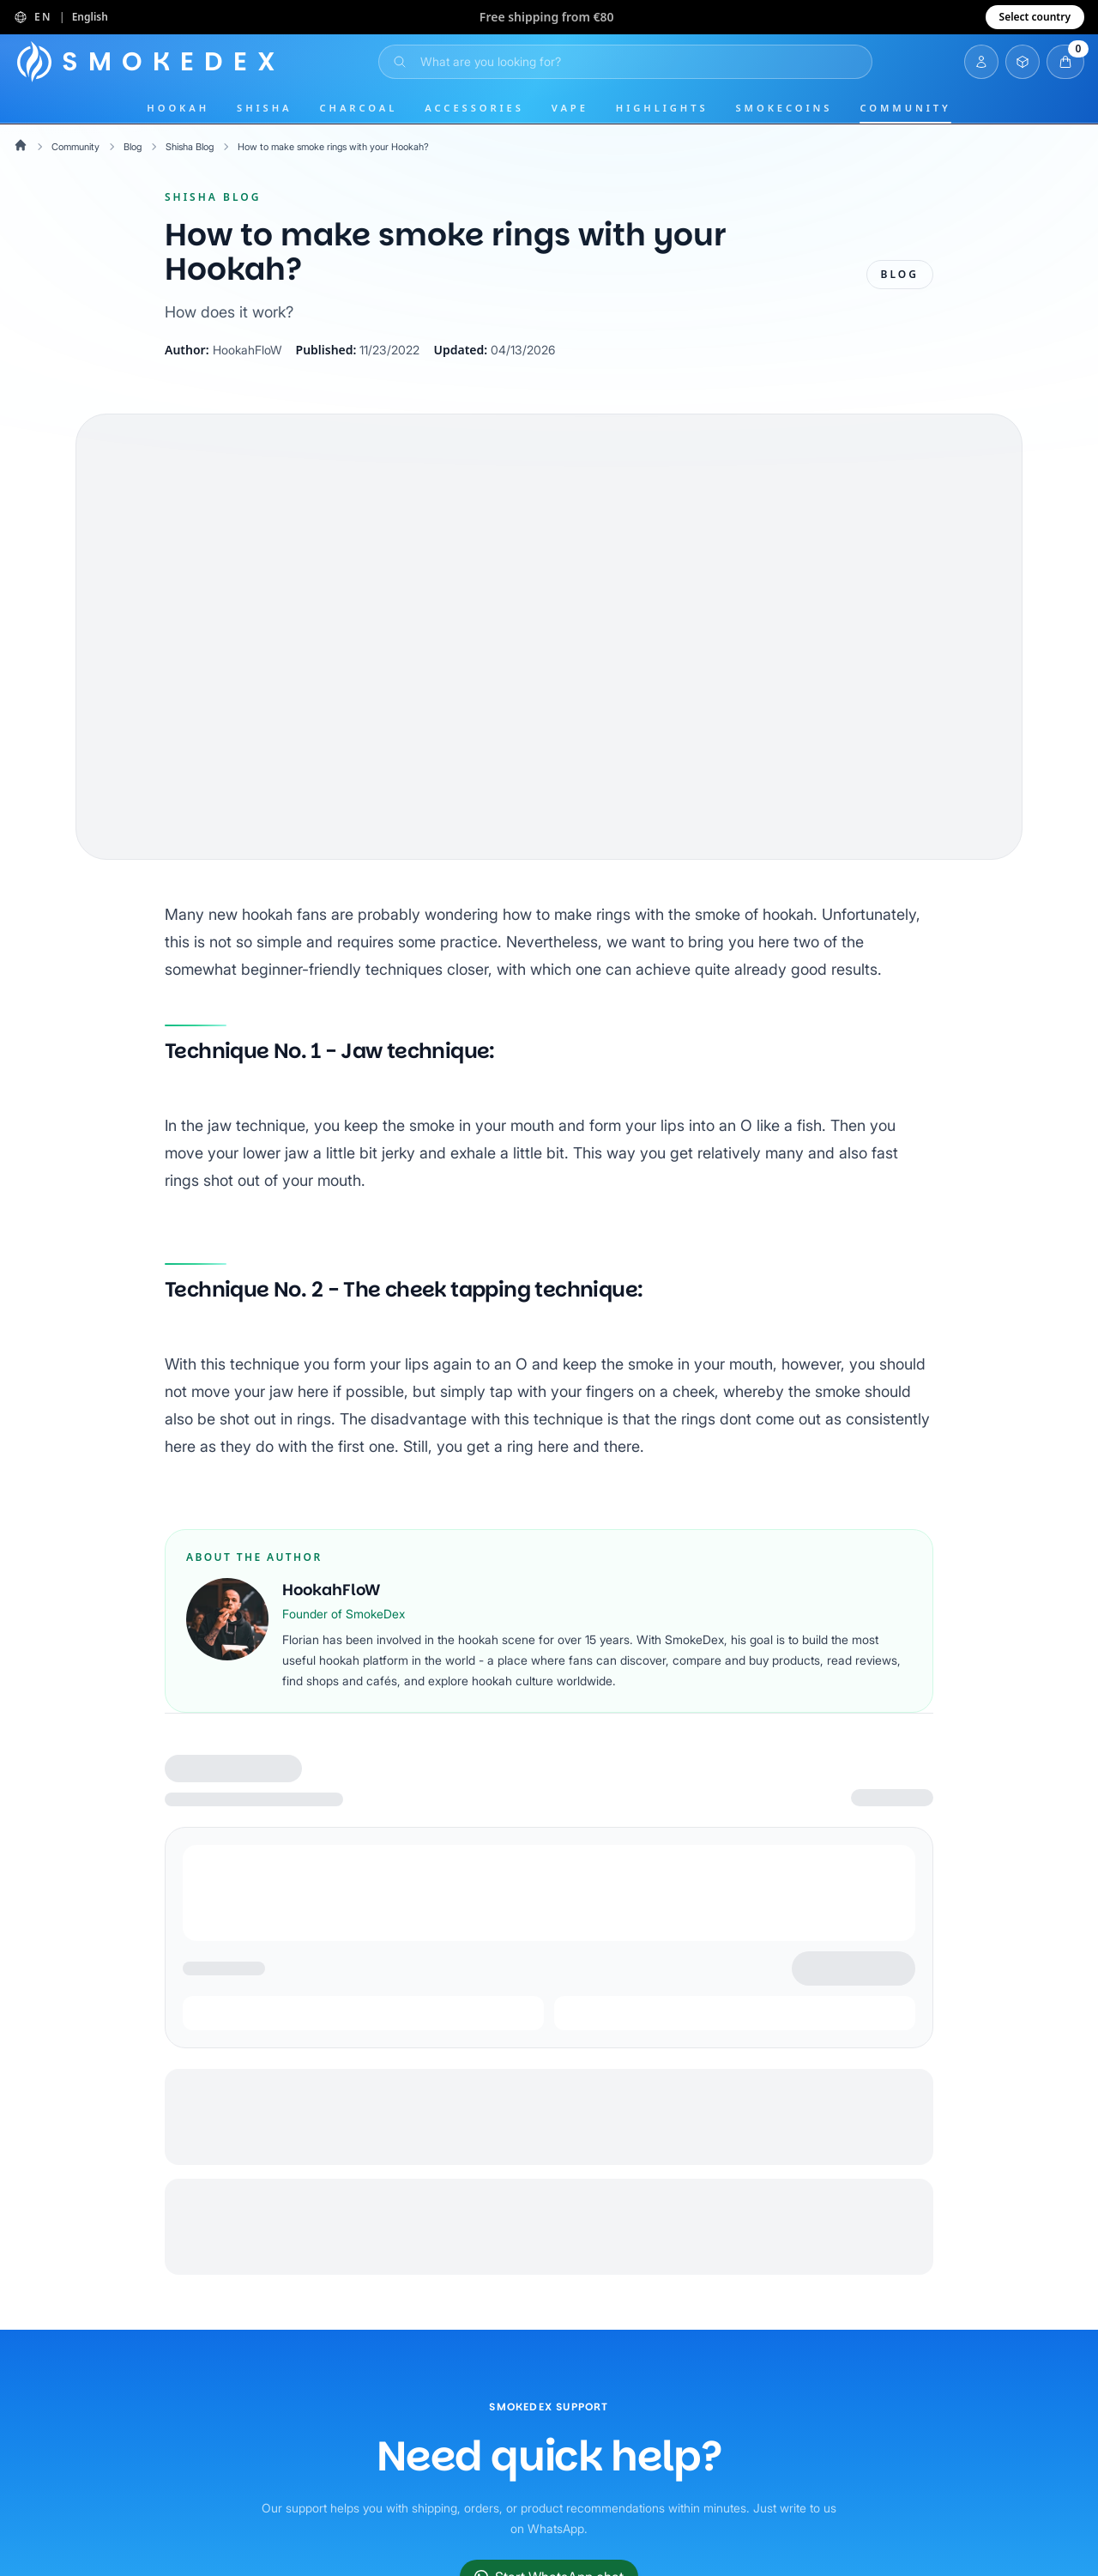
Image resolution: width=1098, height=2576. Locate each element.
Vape (570, 107)
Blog (138, 146)
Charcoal (359, 107)
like (798, 1153)
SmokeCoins (784, 107)
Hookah (178, 107)
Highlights (662, 107)
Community (905, 107)
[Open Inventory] (1022, 62)
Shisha (264, 107)
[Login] (981, 62)
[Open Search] (625, 62)
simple (393, 942)
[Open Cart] (1065, 62)
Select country (1035, 16)
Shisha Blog (198, 146)
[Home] (150, 61)
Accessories (474, 107)
